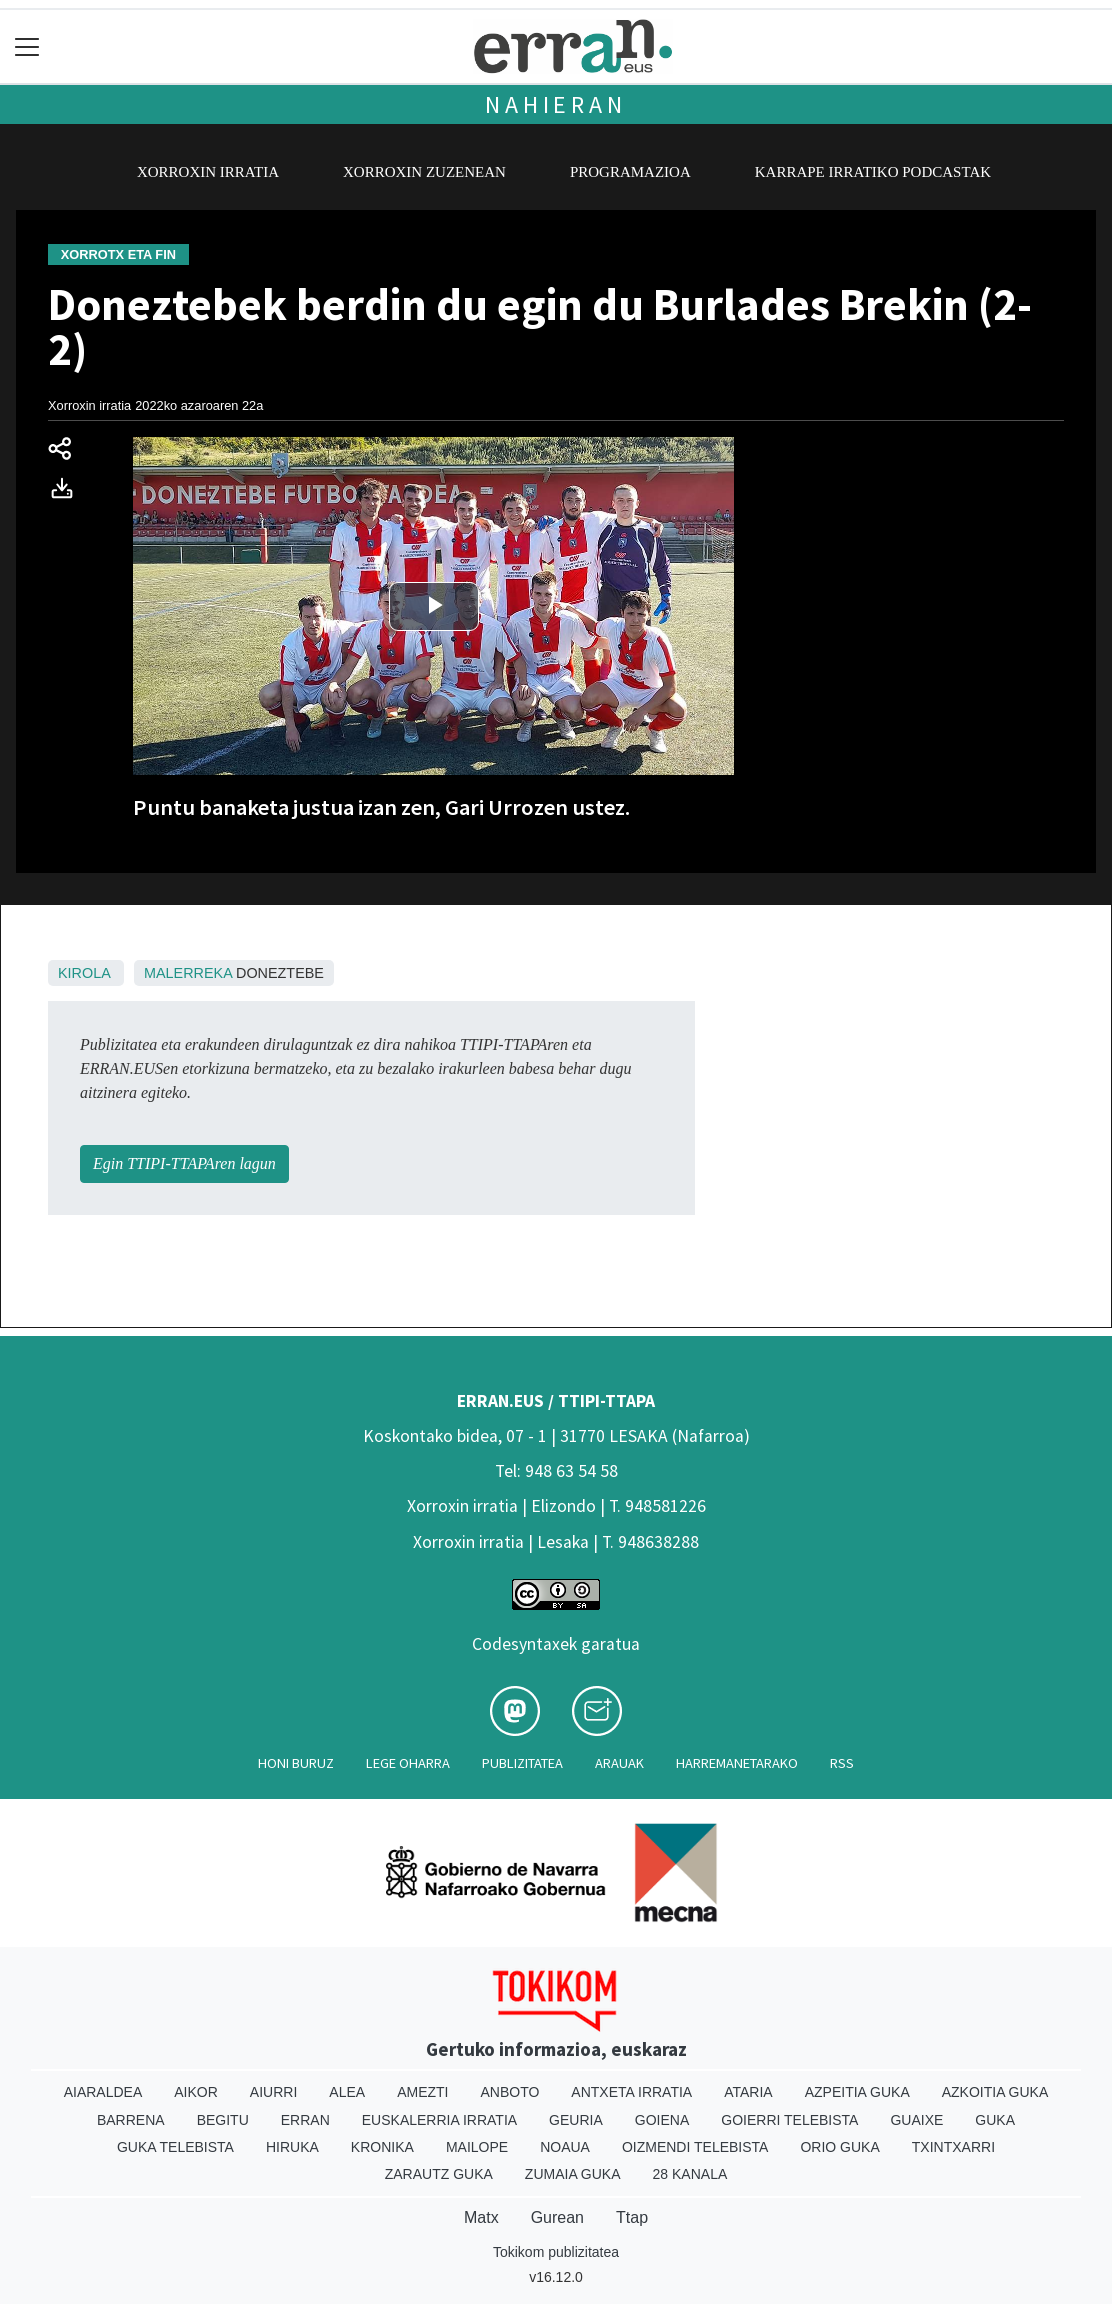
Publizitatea (522, 1763)
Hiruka (292, 2147)
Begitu (223, 2120)
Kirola (84, 973)
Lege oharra (408, 1763)
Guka (995, 2120)
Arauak (619, 1763)
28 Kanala (690, 2174)
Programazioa (630, 172)
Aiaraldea (103, 2092)
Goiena (662, 2120)
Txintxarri (953, 2147)
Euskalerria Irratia (439, 2120)
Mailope (477, 2147)
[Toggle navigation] (27, 46)
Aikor (196, 2092)
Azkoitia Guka (995, 2092)
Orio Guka (839, 2147)
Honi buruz (296, 1763)
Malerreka (188, 973)
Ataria (748, 2092)
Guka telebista (175, 2147)
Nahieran (555, 104)
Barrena (131, 2120)
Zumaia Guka (573, 2174)
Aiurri (273, 2092)
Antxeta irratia (631, 2092)
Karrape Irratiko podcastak (873, 172)
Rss (842, 1763)
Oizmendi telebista (695, 2147)
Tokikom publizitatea (556, 2252)
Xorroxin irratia (208, 172)
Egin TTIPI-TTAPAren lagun (184, 1163)
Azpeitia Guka (857, 2092)
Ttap (632, 2217)
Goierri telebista (789, 2120)
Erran (305, 2120)
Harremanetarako (737, 1763)
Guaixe (916, 2120)
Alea (347, 2092)
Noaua (565, 2147)
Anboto (509, 2092)
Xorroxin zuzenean (424, 172)
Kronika (382, 2147)
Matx (481, 2217)
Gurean (557, 2217)
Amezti (422, 2092)
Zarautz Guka (439, 2174)
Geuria (576, 2120)
